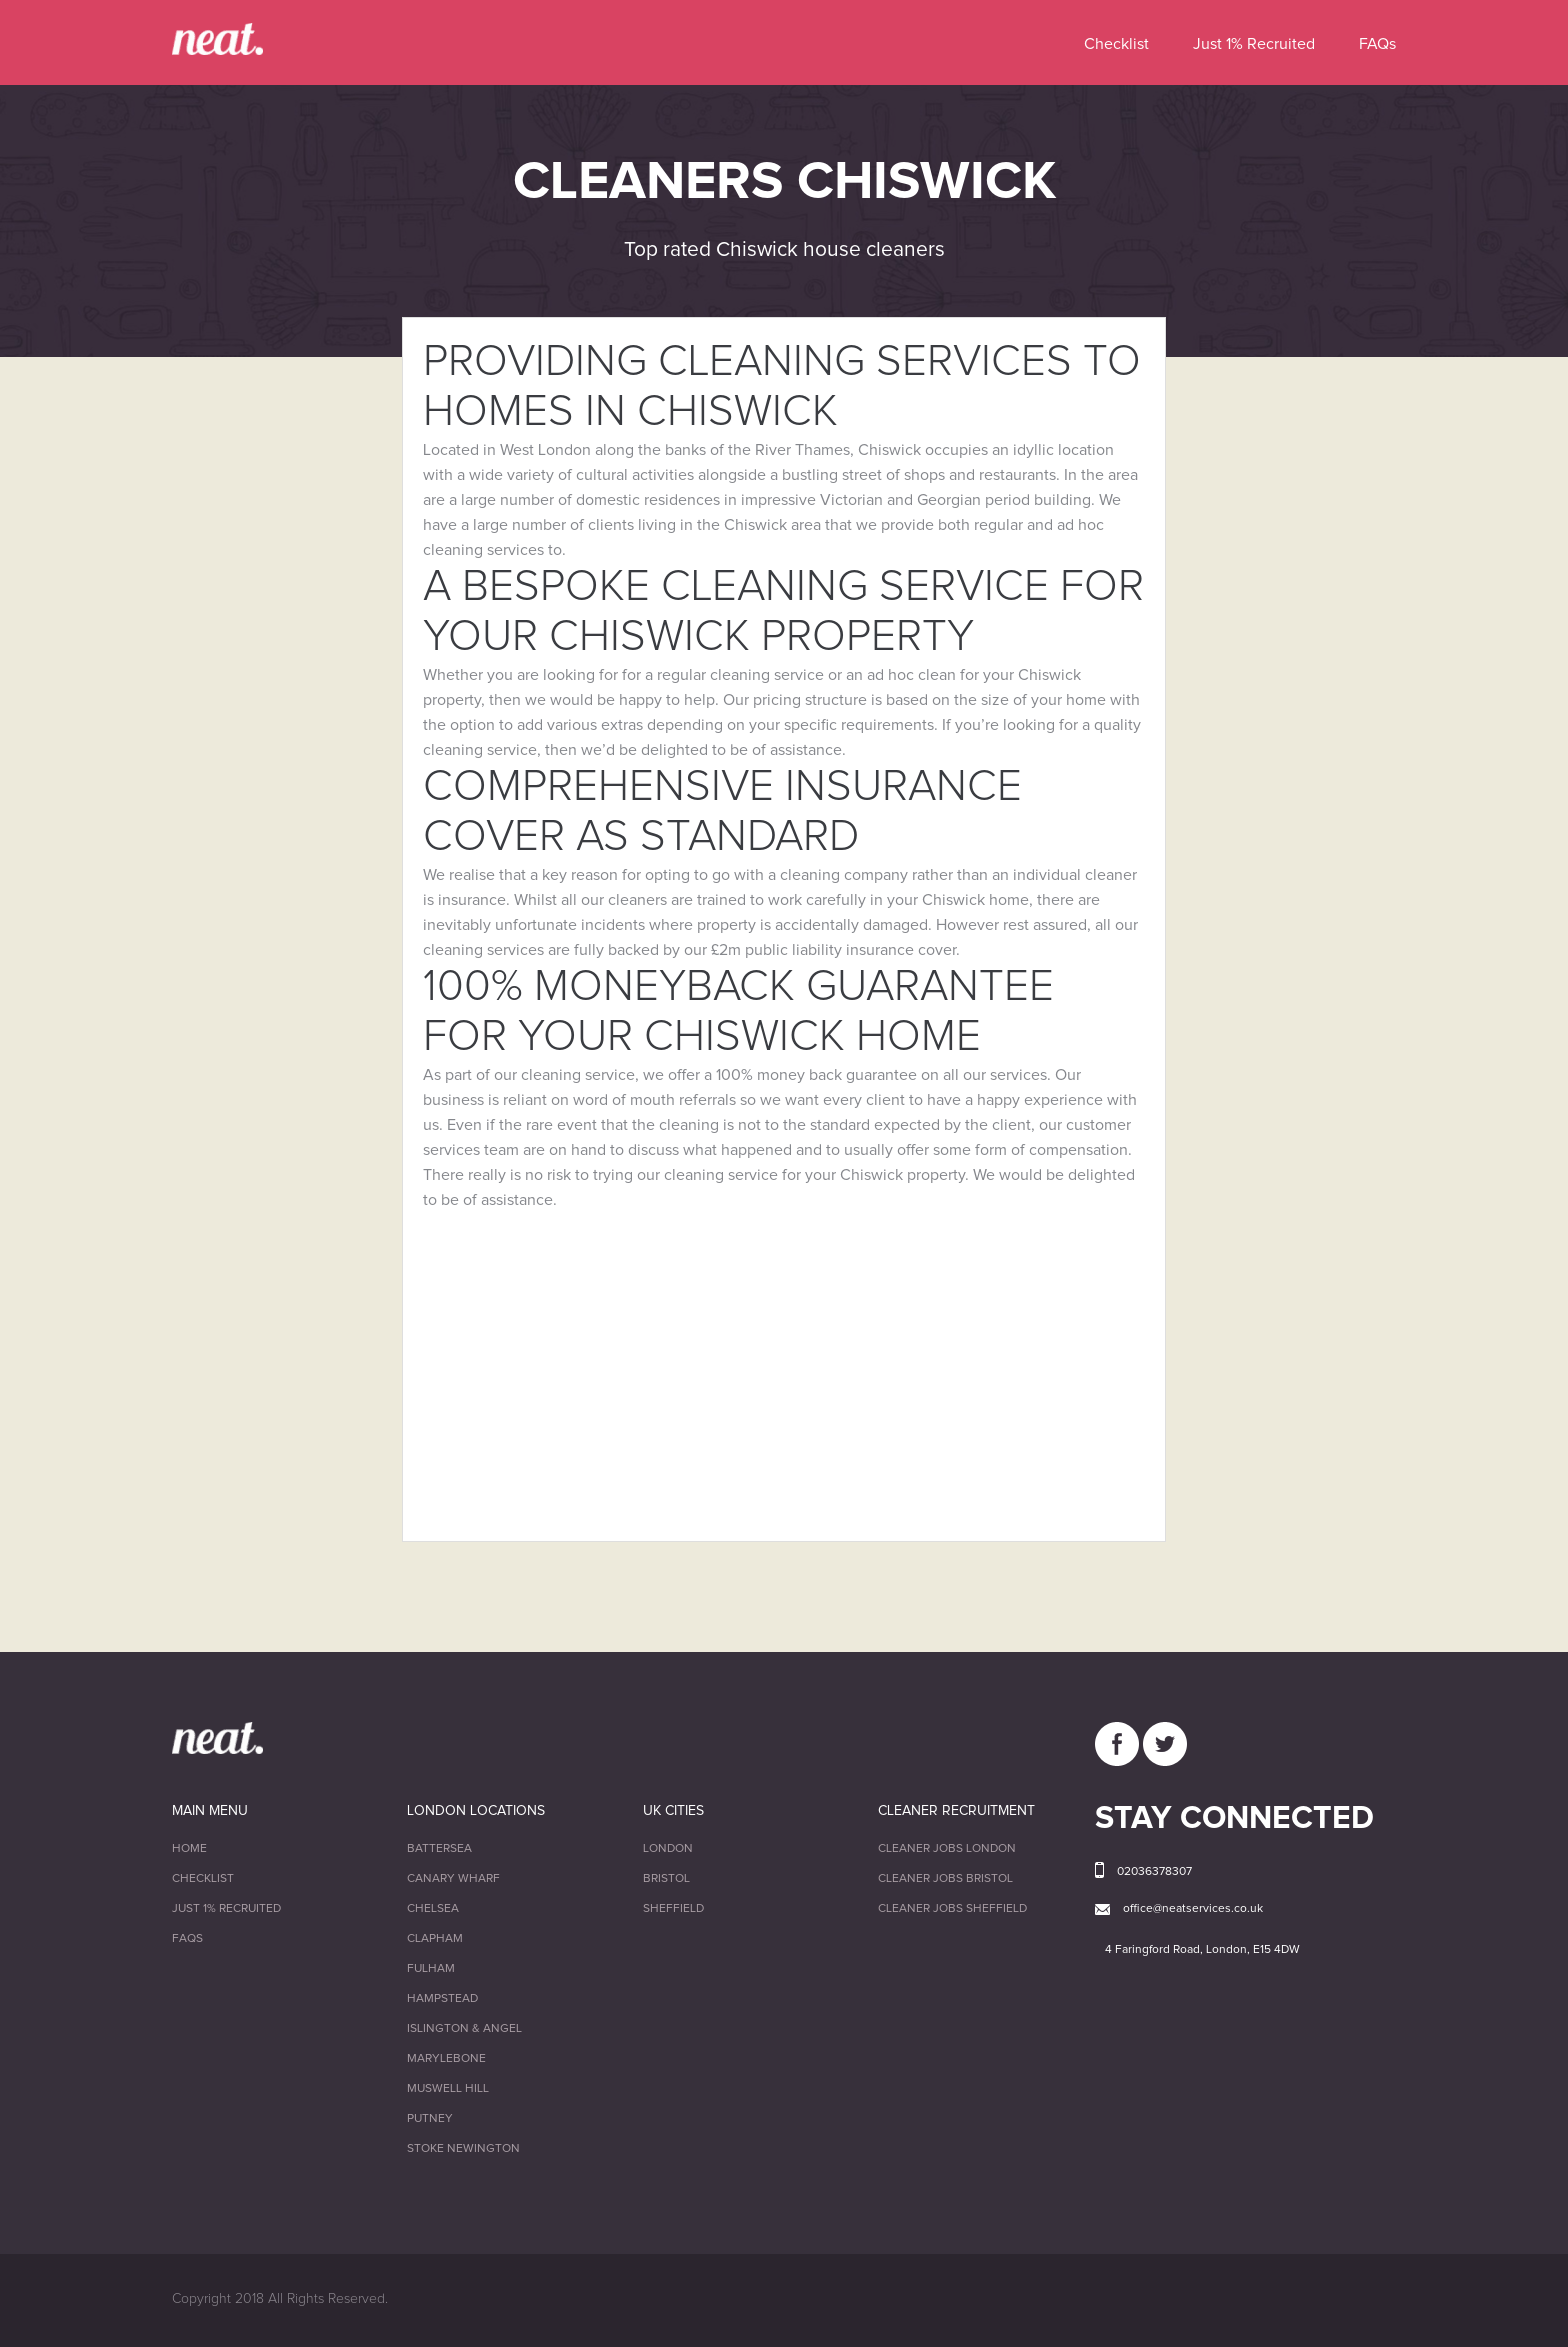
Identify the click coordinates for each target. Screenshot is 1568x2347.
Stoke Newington (463, 2149)
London (668, 1849)
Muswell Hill (448, 2089)
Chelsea (433, 1909)
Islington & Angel (464, 2029)
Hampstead (442, 1999)
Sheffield (673, 1909)
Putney (430, 2119)
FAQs (1377, 44)
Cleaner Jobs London (947, 1849)
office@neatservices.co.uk (1193, 1909)
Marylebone (446, 2059)
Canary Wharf (453, 1879)
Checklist (1116, 44)
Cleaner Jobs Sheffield (952, 1909)
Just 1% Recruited (1254, 44)
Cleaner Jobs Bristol (945, 1879)
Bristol (666, 1879)
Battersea (439, 1849)
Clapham (435, 1939)
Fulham (431, 1969)
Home (189, 1849)
